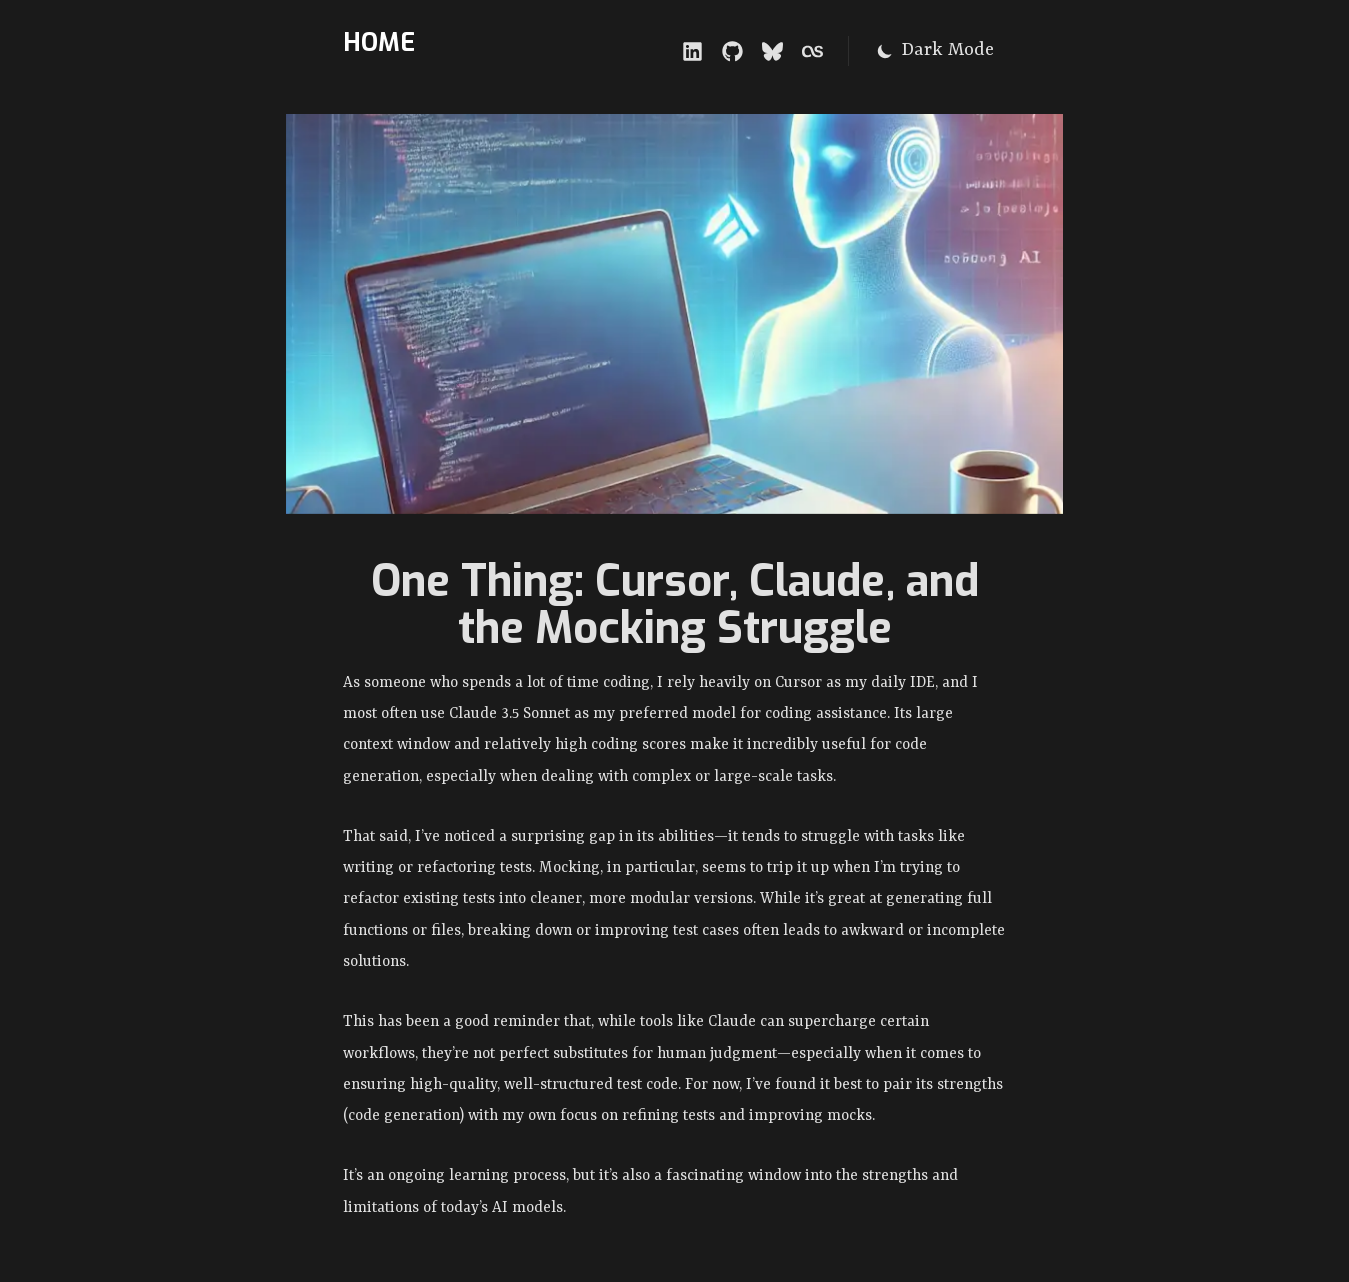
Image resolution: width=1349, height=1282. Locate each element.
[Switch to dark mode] (935, 51)
